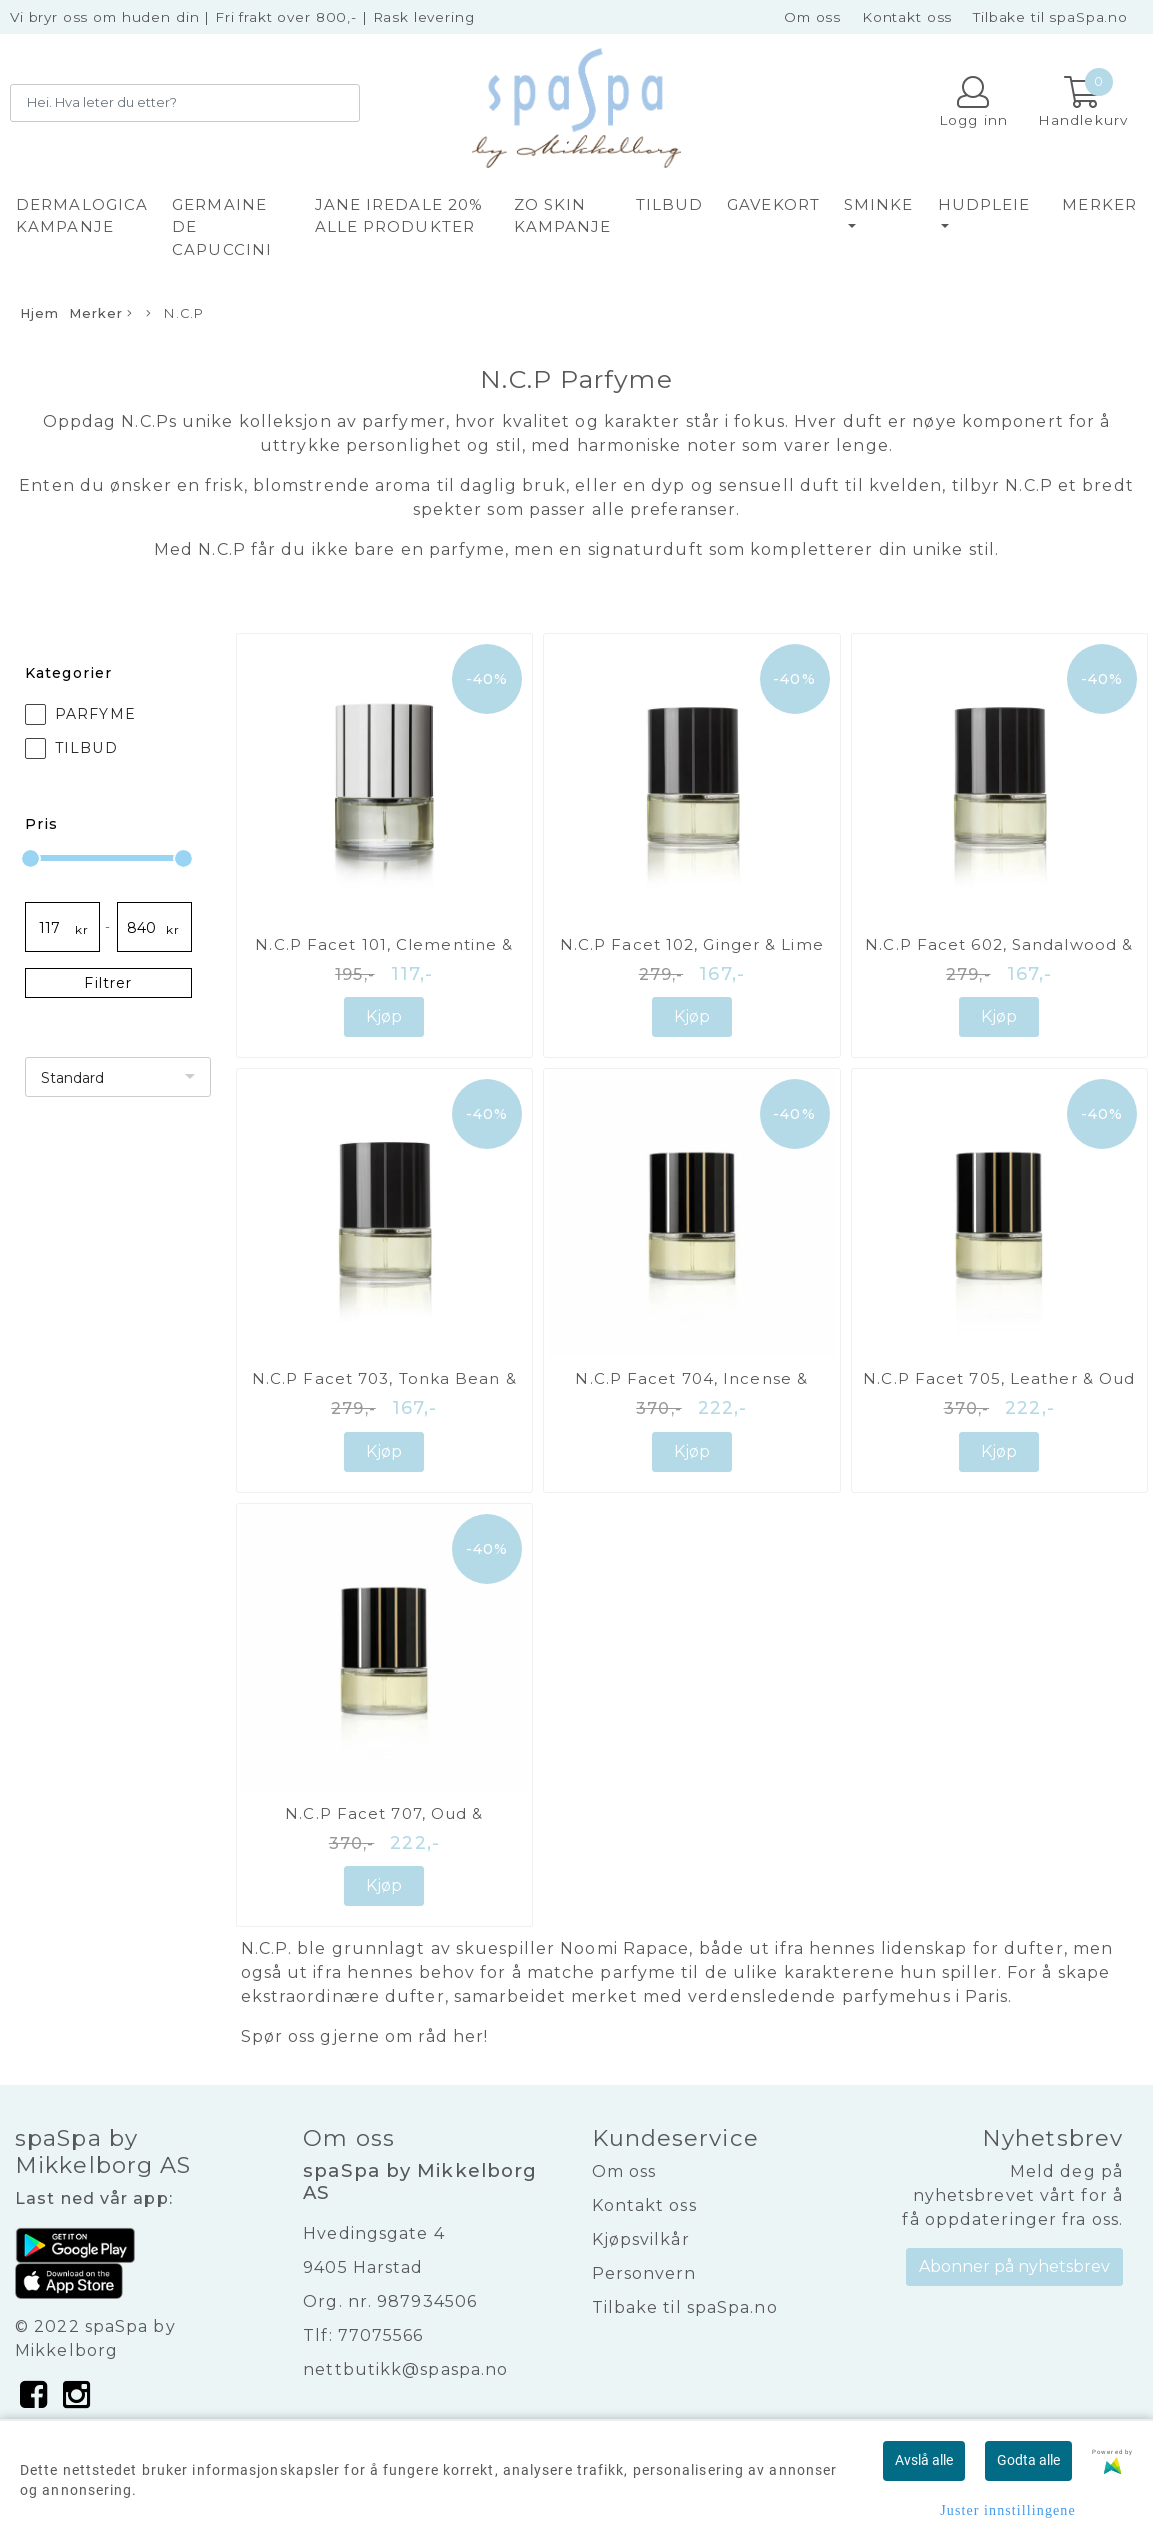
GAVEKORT (773, 204)
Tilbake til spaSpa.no (1050, 17)
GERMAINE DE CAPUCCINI (222, 227)
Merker (1099, 204)
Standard (72, 1078)
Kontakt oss (907, 17)
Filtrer (108, 983)
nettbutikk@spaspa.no (405, 2369)
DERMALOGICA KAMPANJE (82, 216)
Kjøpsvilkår (641, 2239)
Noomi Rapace (624, 1948)
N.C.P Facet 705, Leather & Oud (999, 1378)
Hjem (39, 313)
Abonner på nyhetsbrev (1014, 2266)
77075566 (381, 2335)
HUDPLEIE (984, 204)
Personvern (644, 2273)
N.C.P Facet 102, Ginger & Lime (692, 944)
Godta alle (1028, 2460)
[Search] (185, 103)
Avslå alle (924, 2460)
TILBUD (670, 204)
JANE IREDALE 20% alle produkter (399, 216)
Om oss (812, 17)
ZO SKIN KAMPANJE (563, 216)
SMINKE (879, 204)
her (468, 2036)
